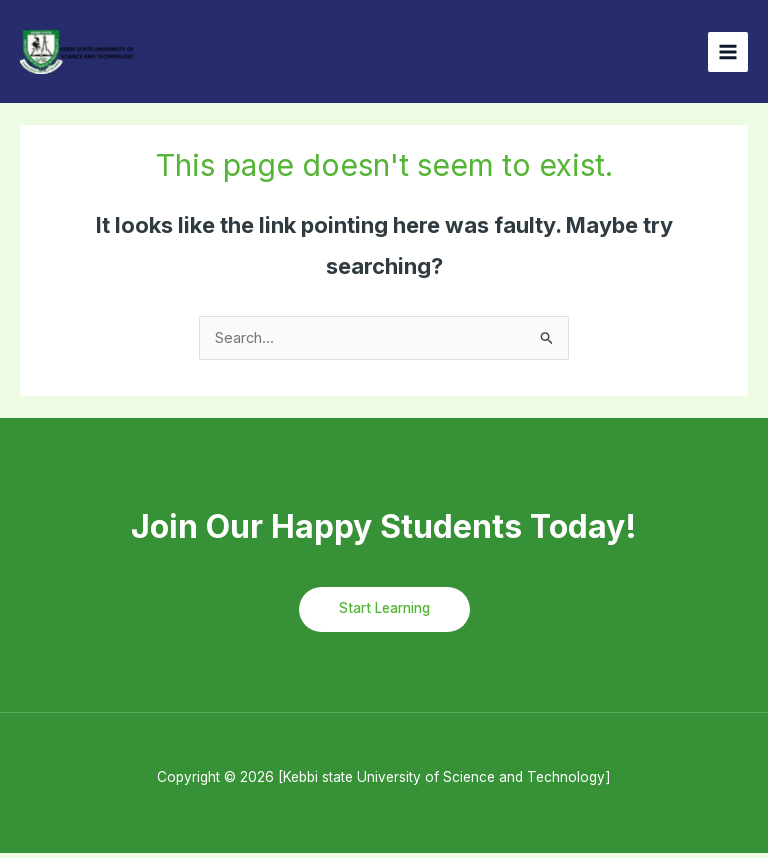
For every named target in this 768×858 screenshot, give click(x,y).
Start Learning (384, 613)
